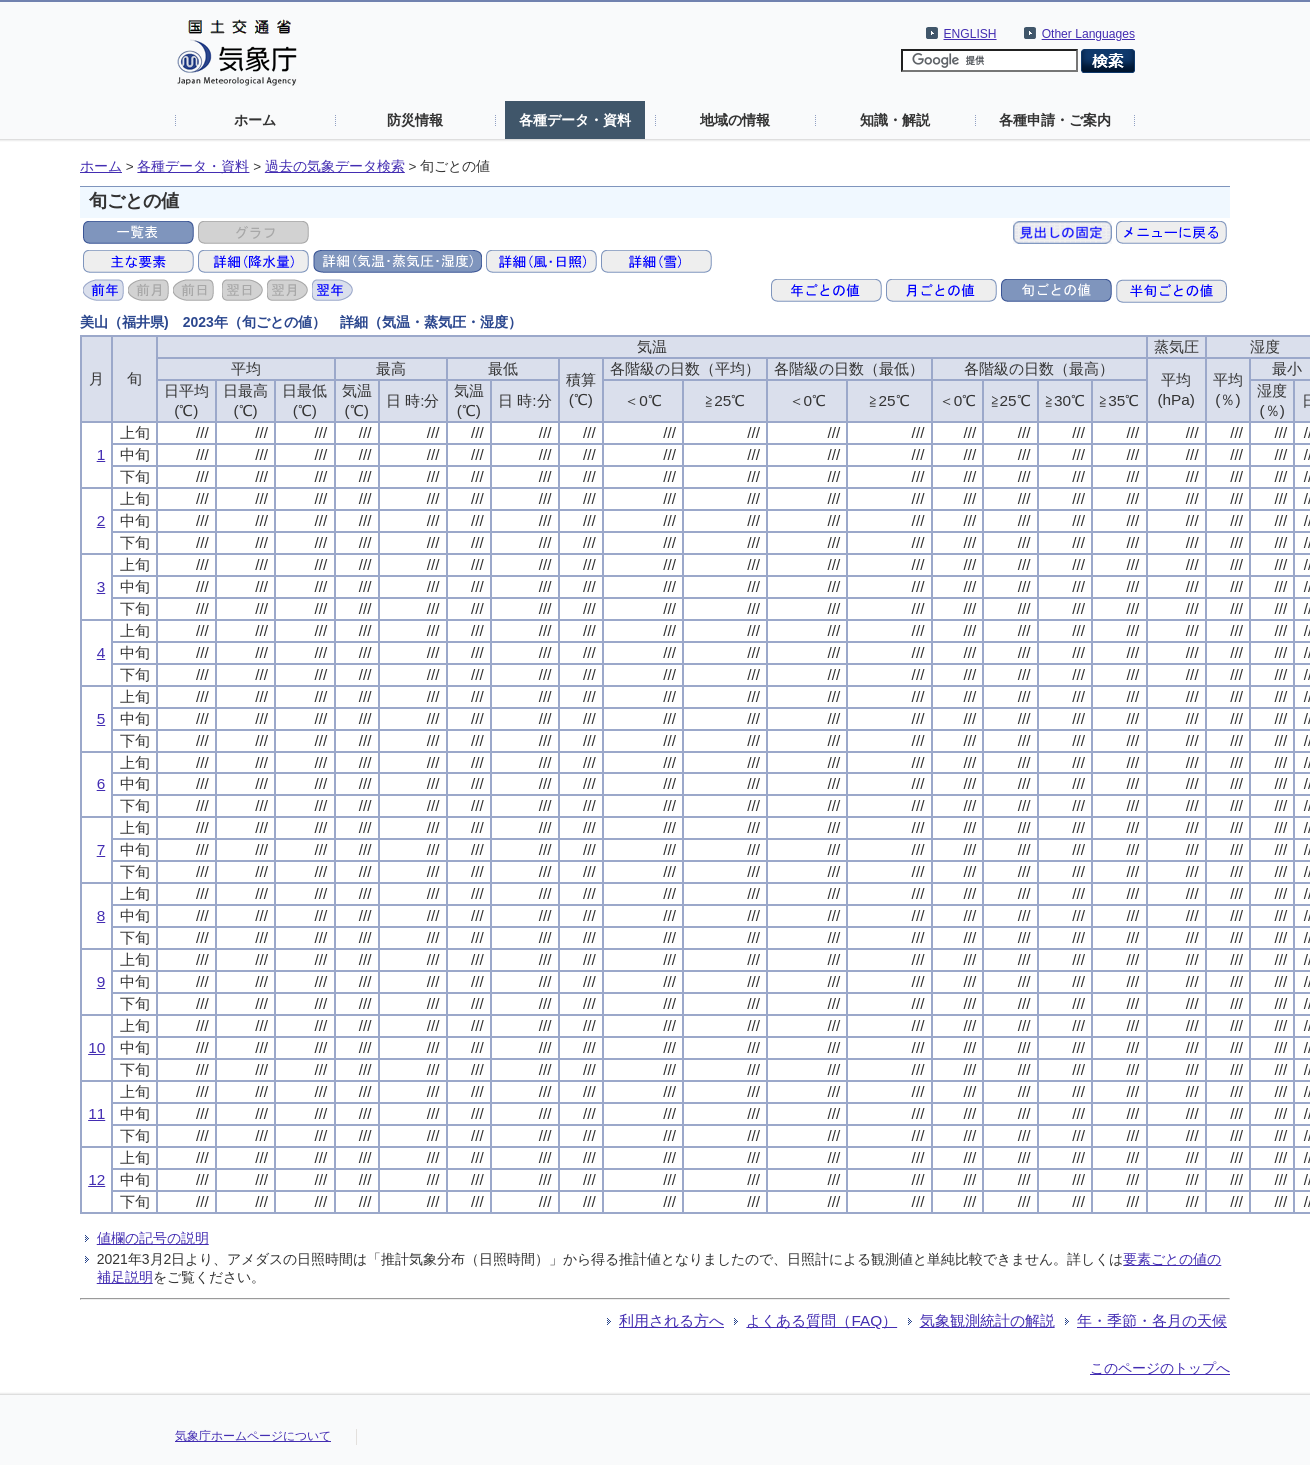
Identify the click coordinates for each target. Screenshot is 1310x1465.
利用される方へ (671, 1320)
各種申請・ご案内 (1055, 120)
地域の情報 (735, 120)
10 (96, 1047)
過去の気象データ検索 (335, 166)
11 (96, 1113)
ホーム (255, 120)
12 (96, 1179)
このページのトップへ (1160, 1368)
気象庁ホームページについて (253, 1436)
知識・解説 (895, 120)
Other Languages (1088, 34)
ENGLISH (970, 34)
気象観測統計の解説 (987, 1320)
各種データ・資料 (575, 120)
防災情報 (415, 120)
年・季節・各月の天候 (1152, 1320)
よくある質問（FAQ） (821, 1320)
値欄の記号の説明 (153, 1238)
